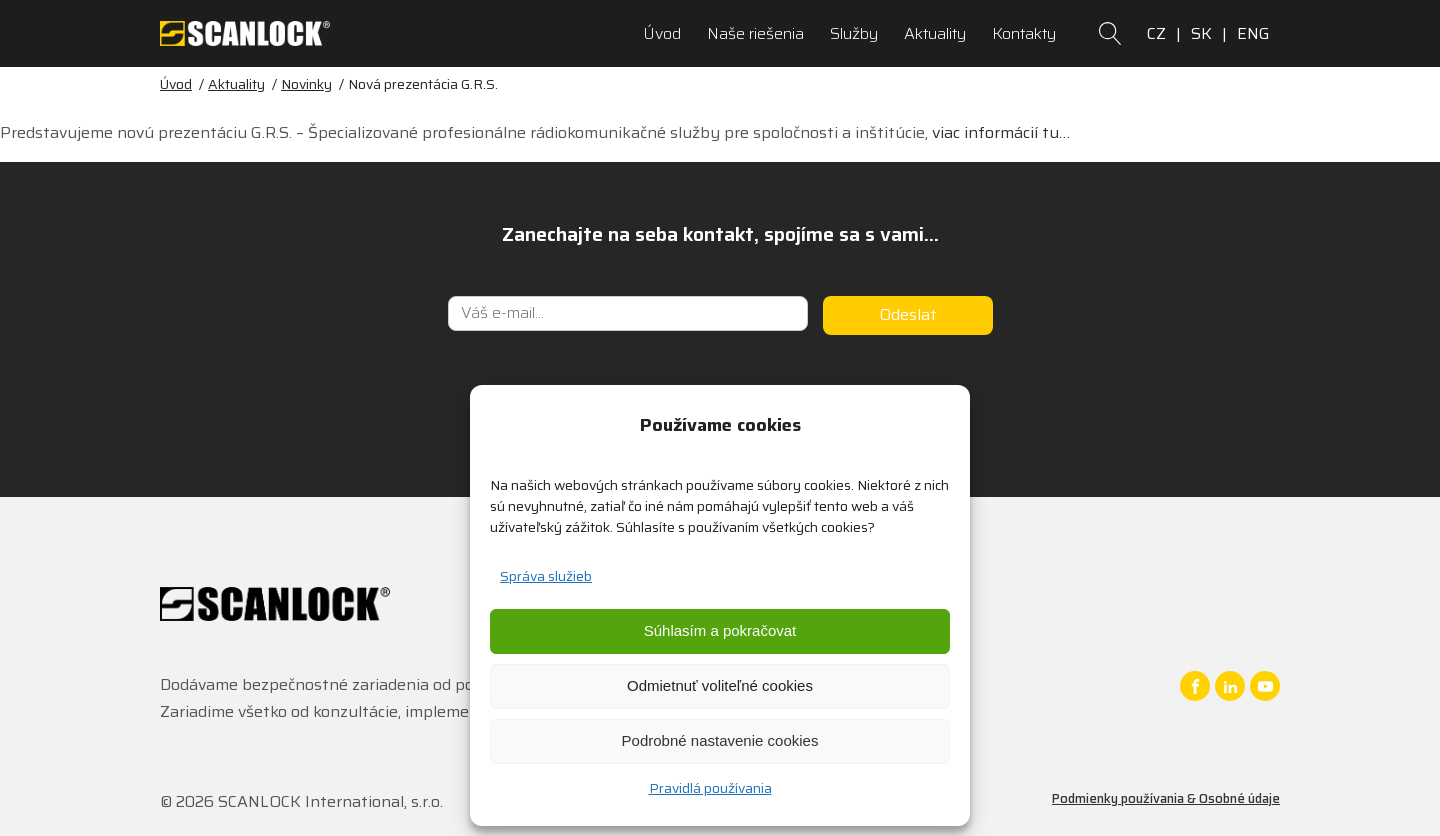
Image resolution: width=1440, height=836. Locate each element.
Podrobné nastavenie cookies (720, 740)
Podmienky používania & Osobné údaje (1166, 798)
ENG (1253, 33)
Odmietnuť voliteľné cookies (720, 685)
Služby (854, 33)
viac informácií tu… (1001, 132)
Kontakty (1024, 33)
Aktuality (935, 33)
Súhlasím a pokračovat (720, 630)
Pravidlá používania (710, 788)
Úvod (662, 33)
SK (1201, 33)
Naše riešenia (755, 33)
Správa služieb (546, 576)
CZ (1156, 33)
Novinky (306, 84)
